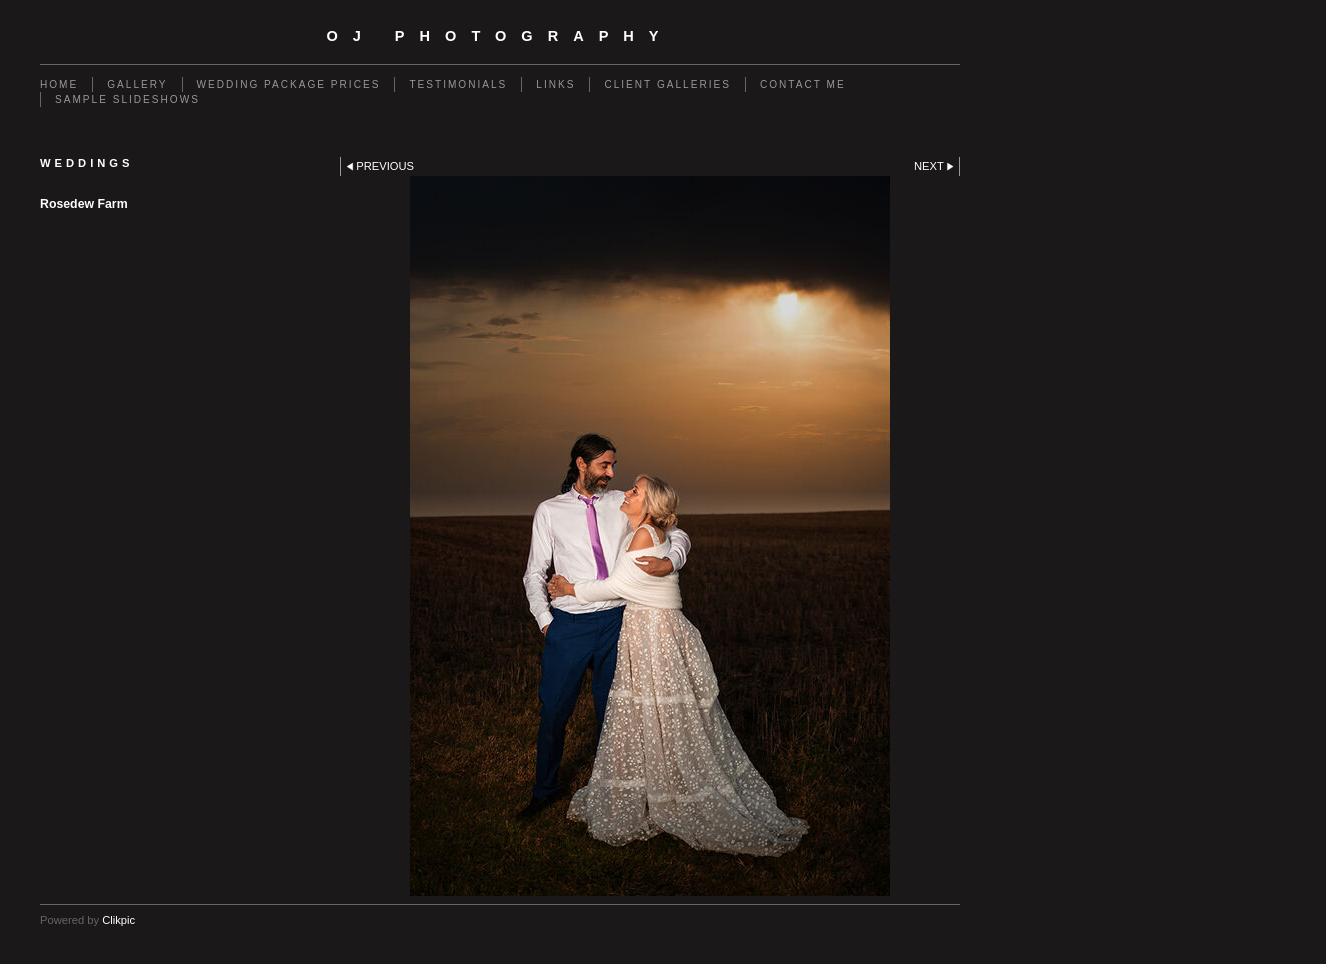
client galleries (667, 84)
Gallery (137, 84)
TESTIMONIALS (458, 84)
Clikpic (118, 920)
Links (555, 84)
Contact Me (803, 84)
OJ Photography (499, 36)
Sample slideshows (127, 99)
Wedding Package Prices (289, 84)
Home (59, 84)
